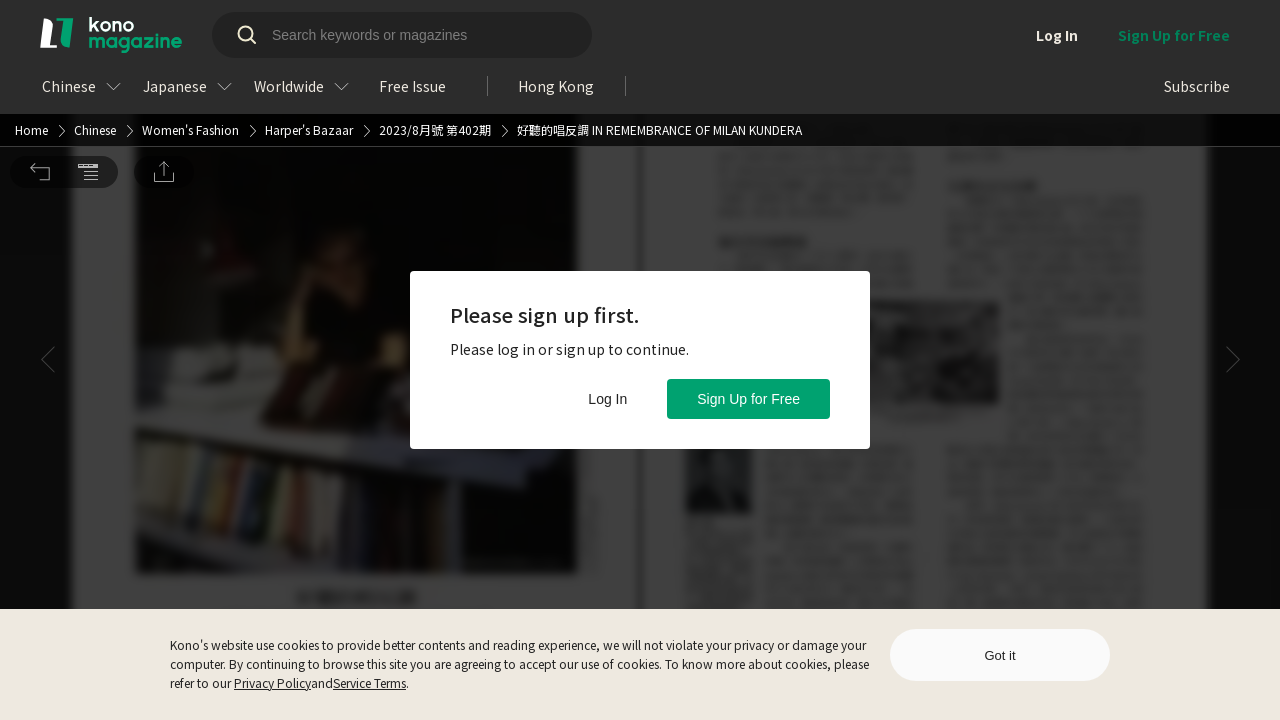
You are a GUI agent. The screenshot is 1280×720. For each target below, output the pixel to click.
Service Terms (369, 682)
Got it (999, 655)
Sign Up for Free (748, 399)
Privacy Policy (272, 682)
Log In (607, 399)
